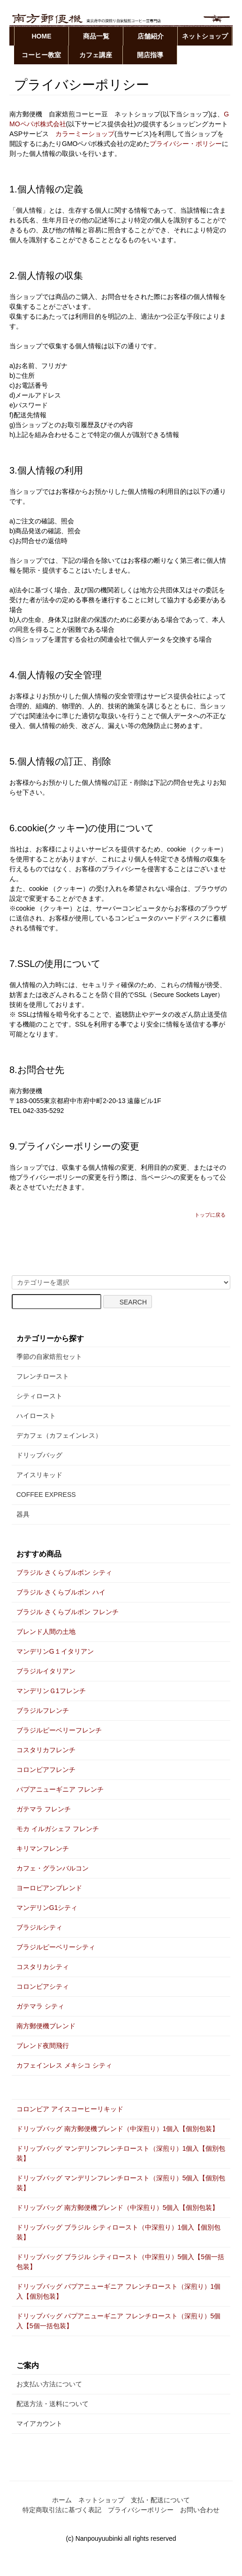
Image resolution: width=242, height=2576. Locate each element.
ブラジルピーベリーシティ (55, 1947)
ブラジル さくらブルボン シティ (64, 1572)
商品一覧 (96, 36)
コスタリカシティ (42, 1966)
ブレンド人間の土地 (46, 1631)
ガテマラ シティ (40, 2006)
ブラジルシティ (39, 1927)
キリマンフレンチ (42, 1848)
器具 (23, 1514)
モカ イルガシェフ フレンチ (57, 1828)
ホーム (62, 2500)
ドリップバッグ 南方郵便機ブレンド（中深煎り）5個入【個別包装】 (117, 2207)
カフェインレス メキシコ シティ (64, 2065)
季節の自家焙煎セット (49, 1356)
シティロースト (39, 1396)
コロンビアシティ (42, 1986)
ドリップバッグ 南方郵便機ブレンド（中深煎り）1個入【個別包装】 (117, 2128)
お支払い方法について (49, 2384)
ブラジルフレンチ (42, 1710)
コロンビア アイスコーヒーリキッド (69, 2109)
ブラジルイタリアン (46, 1671)
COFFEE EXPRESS (46, 1494)
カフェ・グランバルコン (52, 1868)
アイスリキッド (39, 1475)
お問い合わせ (199, 2510)
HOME (42, 36)
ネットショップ (205, 36)
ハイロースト (36, 1415)
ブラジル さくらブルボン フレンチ (67, 1612)
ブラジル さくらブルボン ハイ (61, 1592)
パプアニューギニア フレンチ (60, 1789)
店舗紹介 (150, 36)
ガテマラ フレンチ (43, 1809)
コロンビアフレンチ (46, 1769)
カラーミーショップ (84, 134)
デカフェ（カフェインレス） (59, 1435)
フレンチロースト (42, 1376)
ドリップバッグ (39, 1455)
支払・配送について (160, 2500)
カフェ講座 (95, 55)
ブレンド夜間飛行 (42, 2045)
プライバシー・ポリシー (186, 143)
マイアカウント (39, 2423)
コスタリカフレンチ (46, 1750)
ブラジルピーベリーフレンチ (59, 1730)
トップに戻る (210, 1215)
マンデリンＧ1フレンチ (51, 1690)
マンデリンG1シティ (47, 1907)
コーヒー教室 (41, 55)
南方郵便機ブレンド (46, 2026)
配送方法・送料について (52, 2403)
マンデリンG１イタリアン (55, 1651)
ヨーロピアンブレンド (49, 1888)
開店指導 (150, 55)
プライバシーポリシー (141, 2510)
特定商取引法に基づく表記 (62, 2510)
